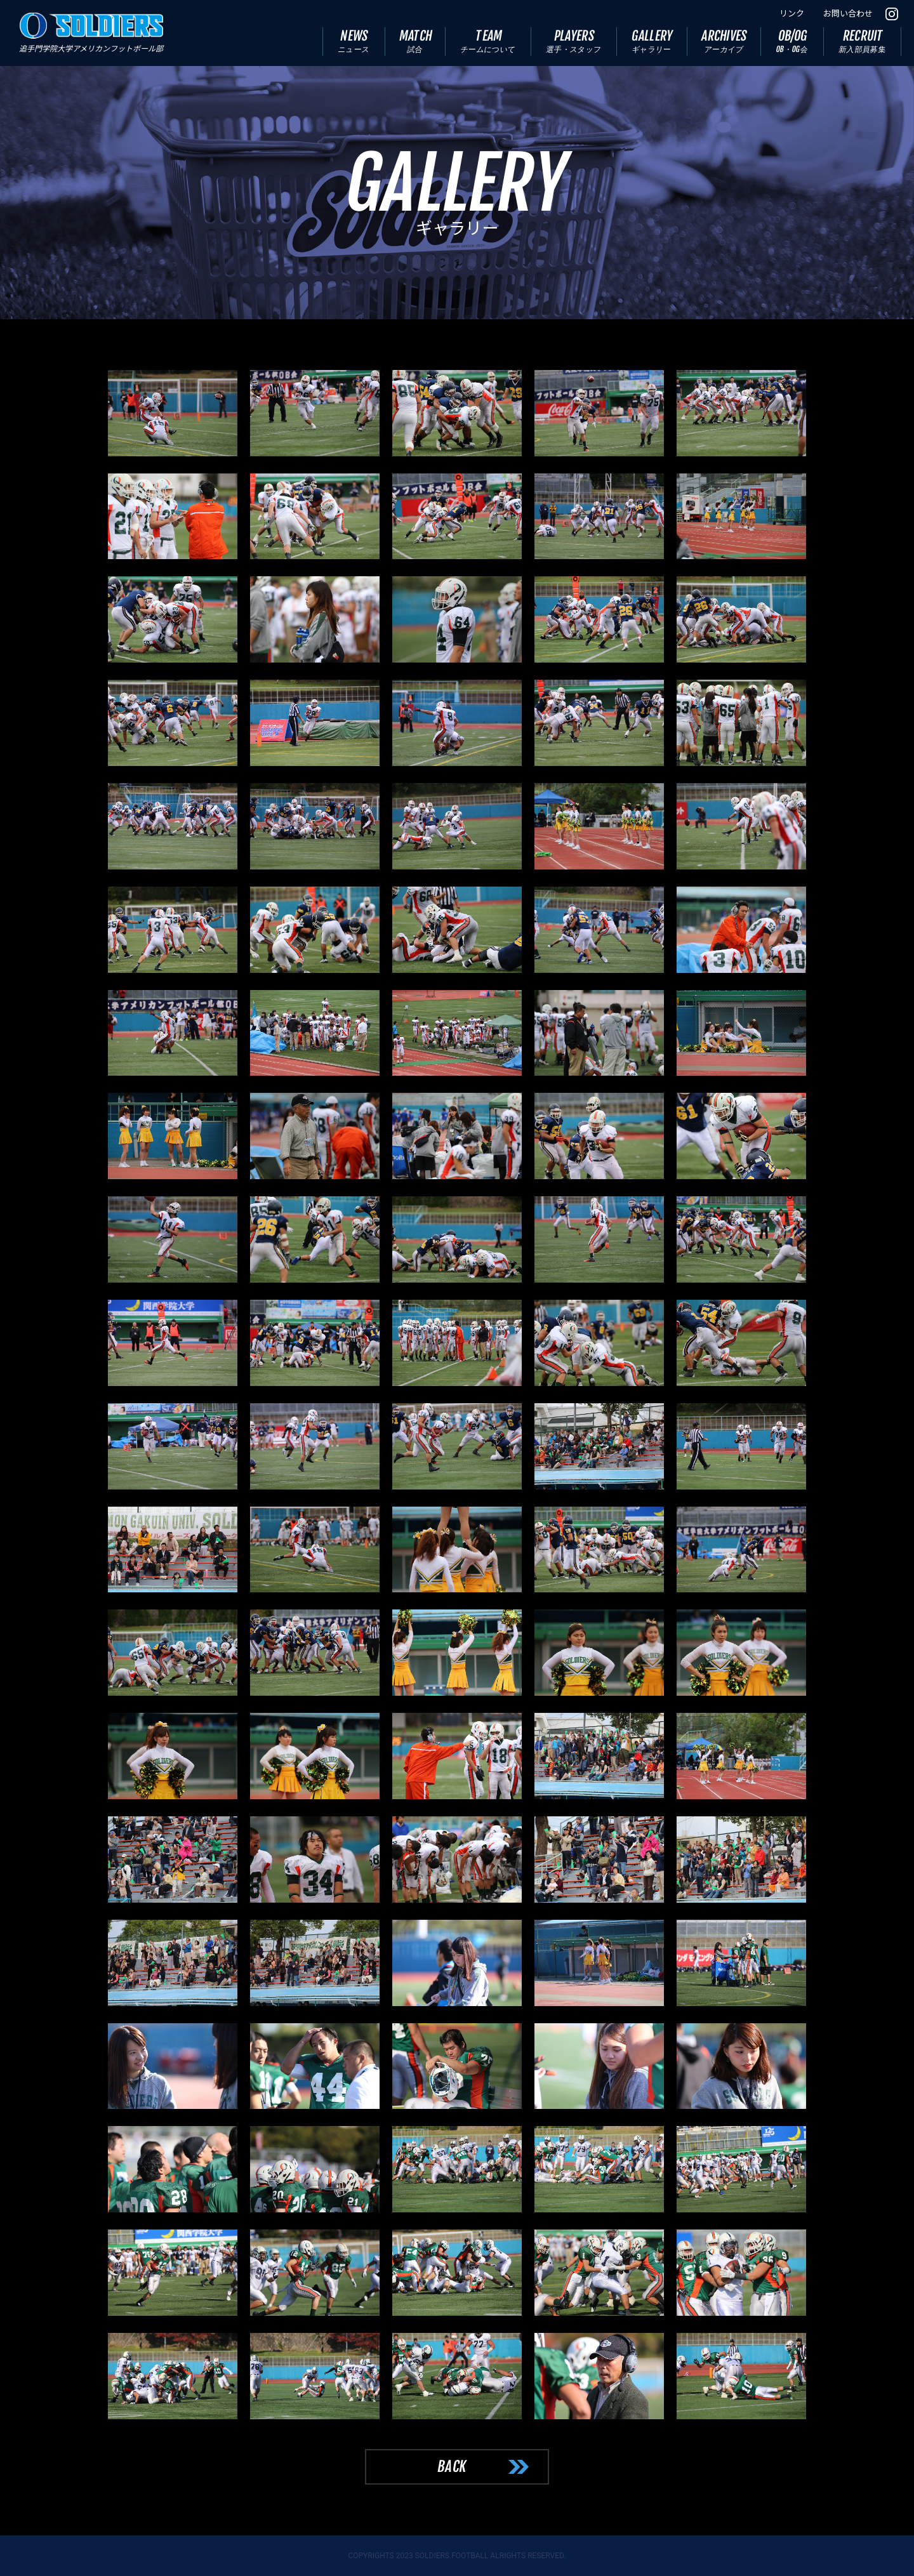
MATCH (416, 41)
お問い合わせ (848, 13)
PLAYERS (574, 41)
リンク (791, 13)
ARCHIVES (724, 41)
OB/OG (792, 41)
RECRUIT (862, 41)
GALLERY (653, 41)
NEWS (353, 41)
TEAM (488, 41)
